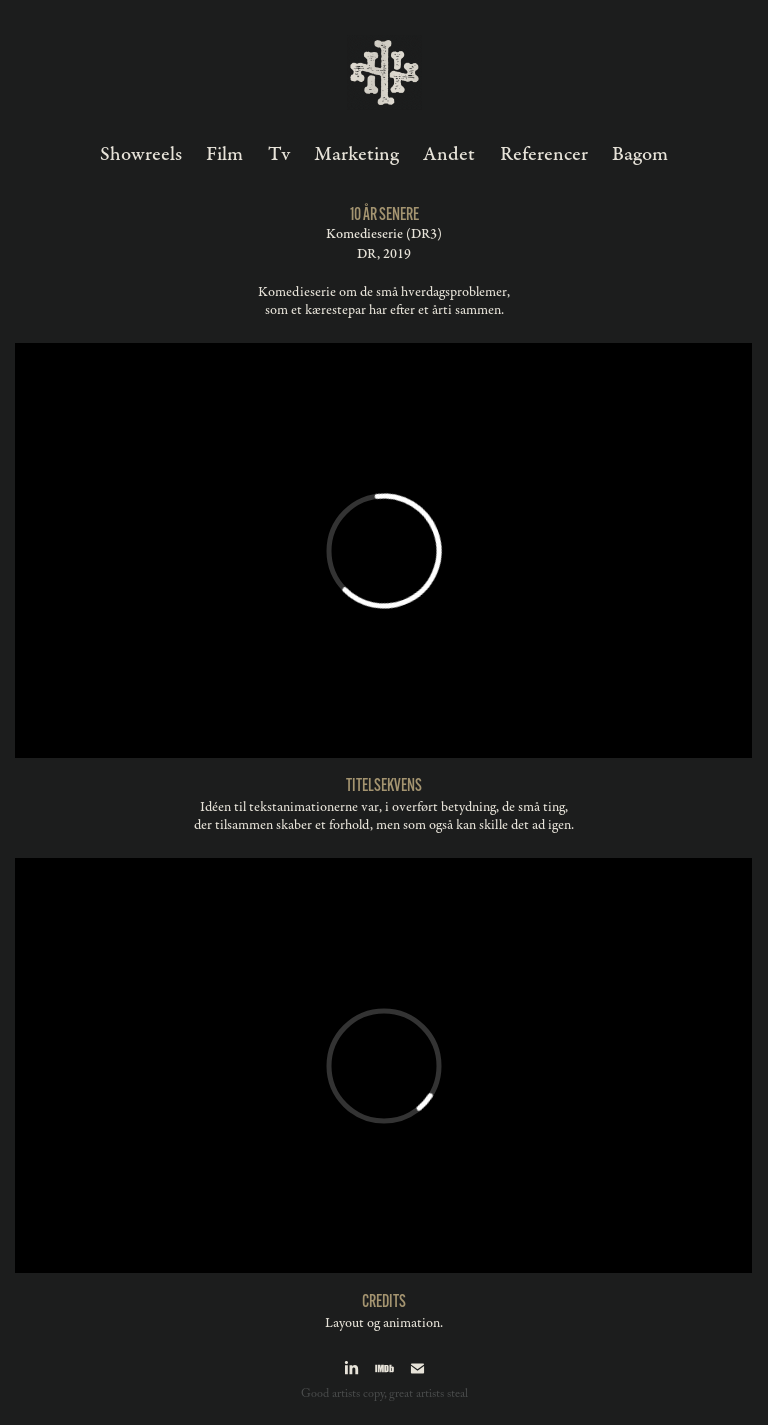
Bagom (640, 154)
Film (224, 154)
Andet (449, 154)
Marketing (356, 154)
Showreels (141, 154)
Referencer (544, 154)
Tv (279, 154)
